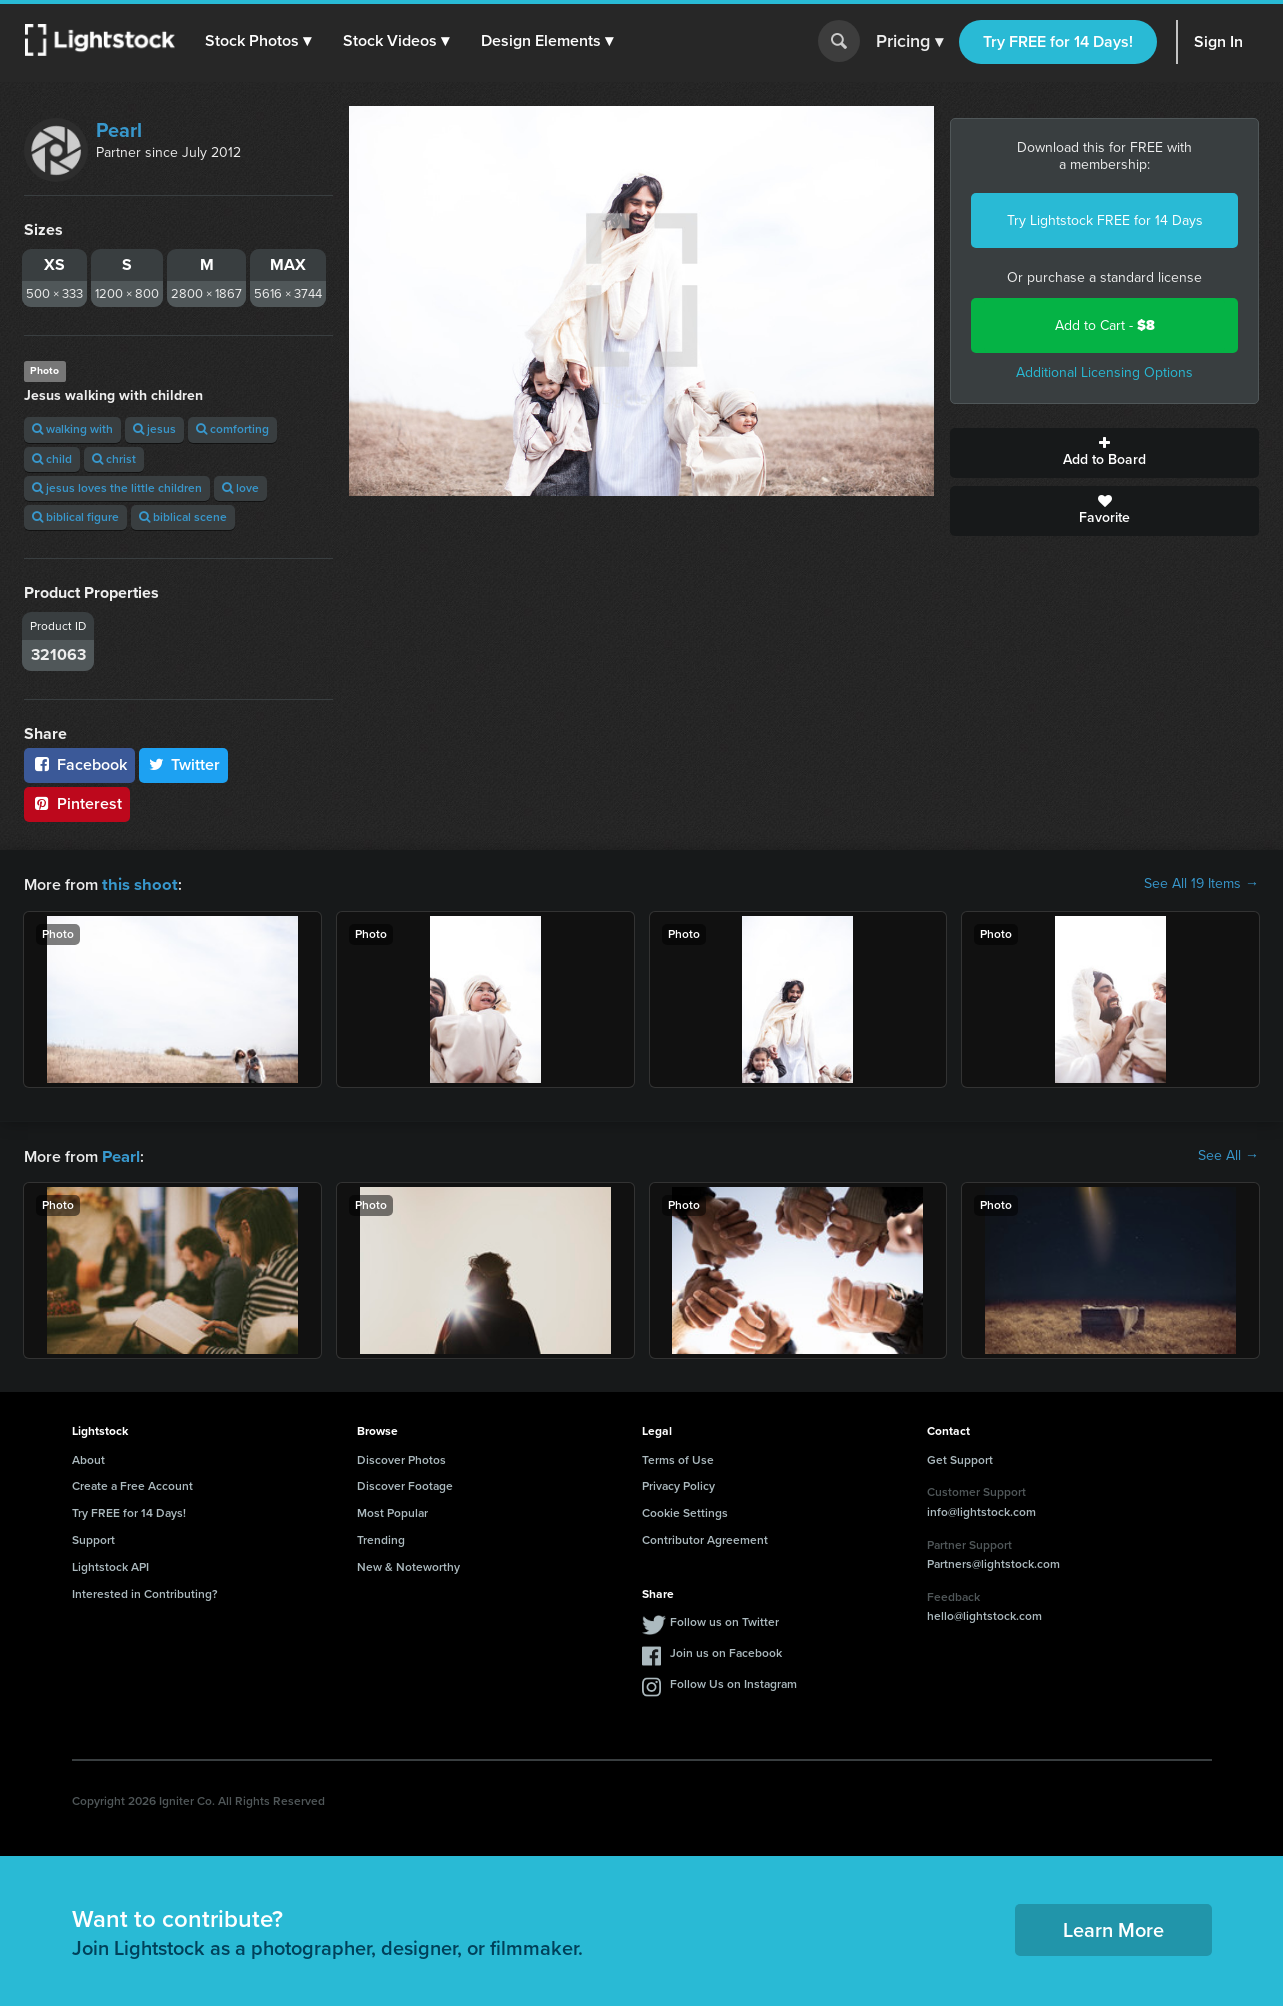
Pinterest (77, 803)
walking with (72, 429)
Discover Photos (401, 1458)
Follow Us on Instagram (733, 1682)
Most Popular (392, 1511)
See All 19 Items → (1201, 884)
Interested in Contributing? (145, 1592)
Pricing (909, 42)
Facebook (79, 764)
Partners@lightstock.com (993, 1562)
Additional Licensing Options (1104, 372)
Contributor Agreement (705, 1538)
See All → (1228, 1155)
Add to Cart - (1105, 325)
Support (93, 1538)
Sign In (1218, 41)
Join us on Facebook (726, 1651)
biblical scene (183, 517)
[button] (259, 41)
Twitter (184, 764)
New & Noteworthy (408, 1565)
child (52, 459)
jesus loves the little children (117, 488)
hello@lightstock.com (984, 1614)
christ (114, 459)
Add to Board (1104, 453)
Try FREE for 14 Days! (1058, 41)
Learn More (1113, 1928)
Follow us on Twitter (724, 1620)
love (240, 488)
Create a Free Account (132, 1484)
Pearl (119, 130)
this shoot (137, 883)
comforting (232, 429)
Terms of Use (678, 1458)
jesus (154, 429)
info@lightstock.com (981, 1510)
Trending (381, 1538)
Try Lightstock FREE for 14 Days (1105, 220)
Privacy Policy (678, 1484)
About (88, 1458)
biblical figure (75, 517)
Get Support (960, 1458)
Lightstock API (110, 1565)
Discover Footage (405, 1484)
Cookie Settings (685, 1511)
